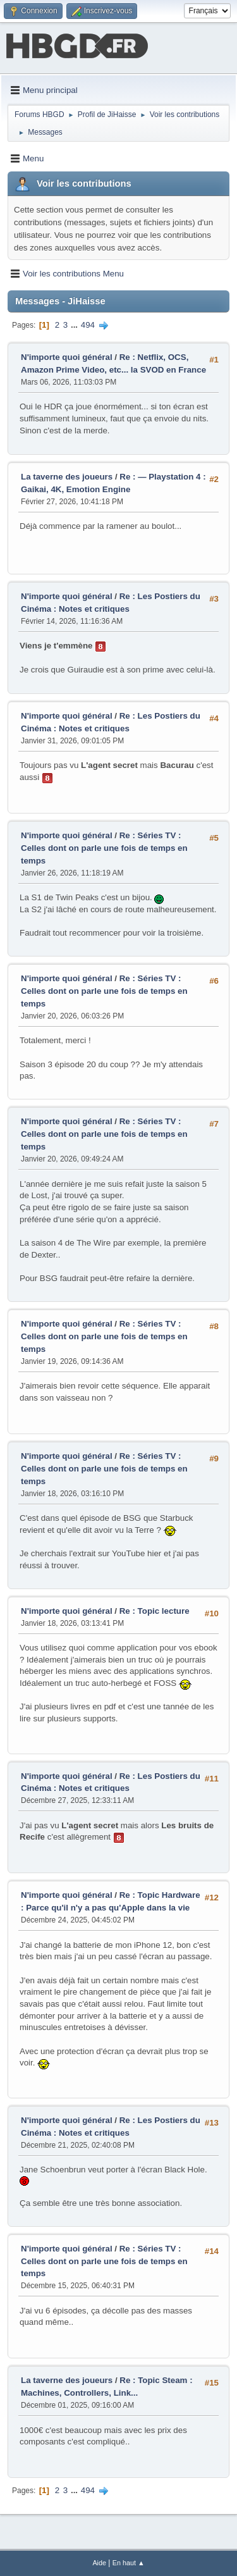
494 (88, 325)
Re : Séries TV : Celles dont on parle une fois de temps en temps (104, 848)
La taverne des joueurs (66, 476)
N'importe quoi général (66, 357)
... (75, 325)
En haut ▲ (128, 2563)
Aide (99, 2563)
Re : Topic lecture (154, 1611)
